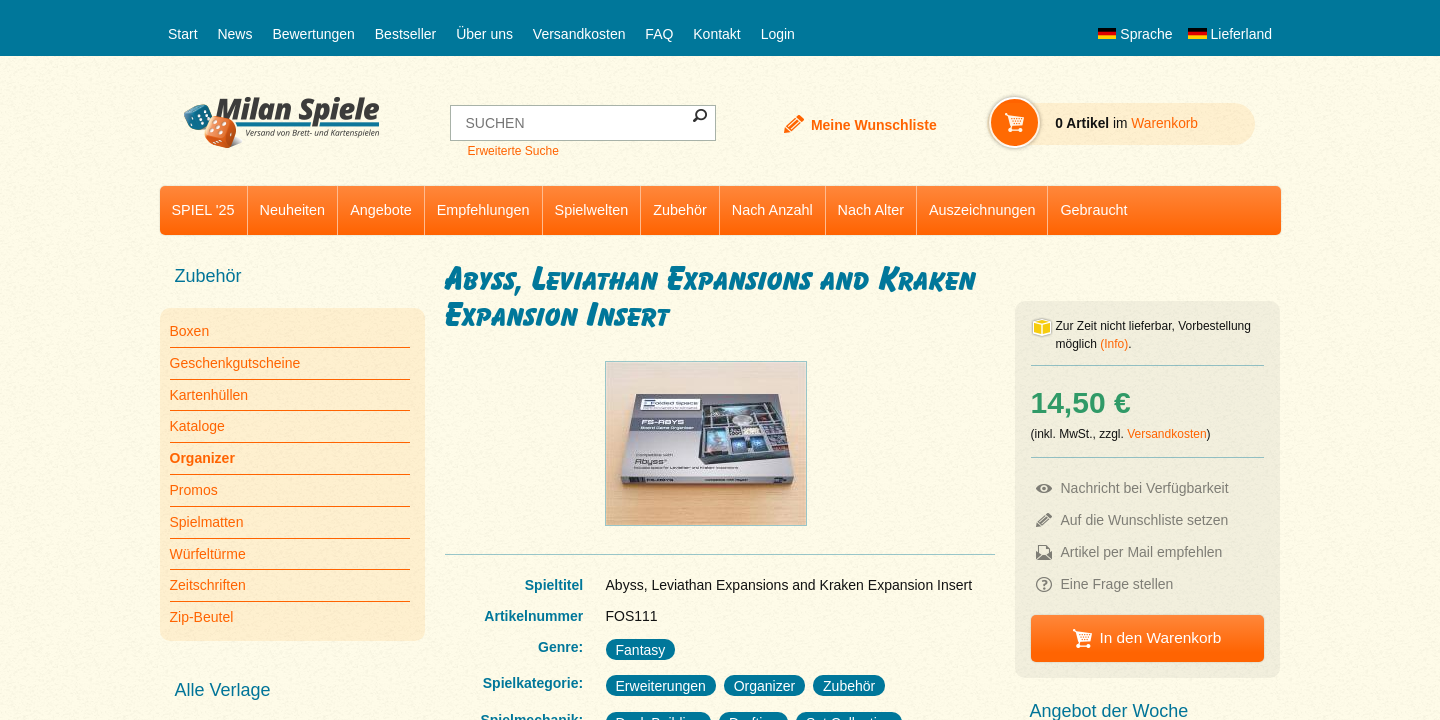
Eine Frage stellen (1117, 584)
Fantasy (641, 650)
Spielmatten (207, 522)
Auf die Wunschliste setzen (1145, 520)
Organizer (764, 686)
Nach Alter (871, 210)
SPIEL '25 (203, 210)
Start (183, 34)
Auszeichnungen (982, 210)
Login (778, 34)
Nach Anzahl (772, 210)
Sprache (1135, 34)
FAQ (659, 34)
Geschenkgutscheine (235, 363)
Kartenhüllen (209, 395)
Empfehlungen (483, 210)
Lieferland (1230, 34)
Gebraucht (1093, 210)
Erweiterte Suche (512, 151)
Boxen (190, 331)
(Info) (1114, 344)
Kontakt (716, 34)
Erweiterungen (661, 686)
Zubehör (680, 210)
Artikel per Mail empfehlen (1142, 552)
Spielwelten (592, 210)
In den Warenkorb (1160, 637)
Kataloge (197, 426)
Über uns (484, 34)
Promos (194, 490)
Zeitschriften (208, 585)
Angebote (381, 210)
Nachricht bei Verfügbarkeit (1145, 488)
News (234, 34)
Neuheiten (293, 210)
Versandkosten (579, 34)
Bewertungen (313, 34)
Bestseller (405, 34)
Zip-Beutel (202, 617)
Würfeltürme (208, 554)
